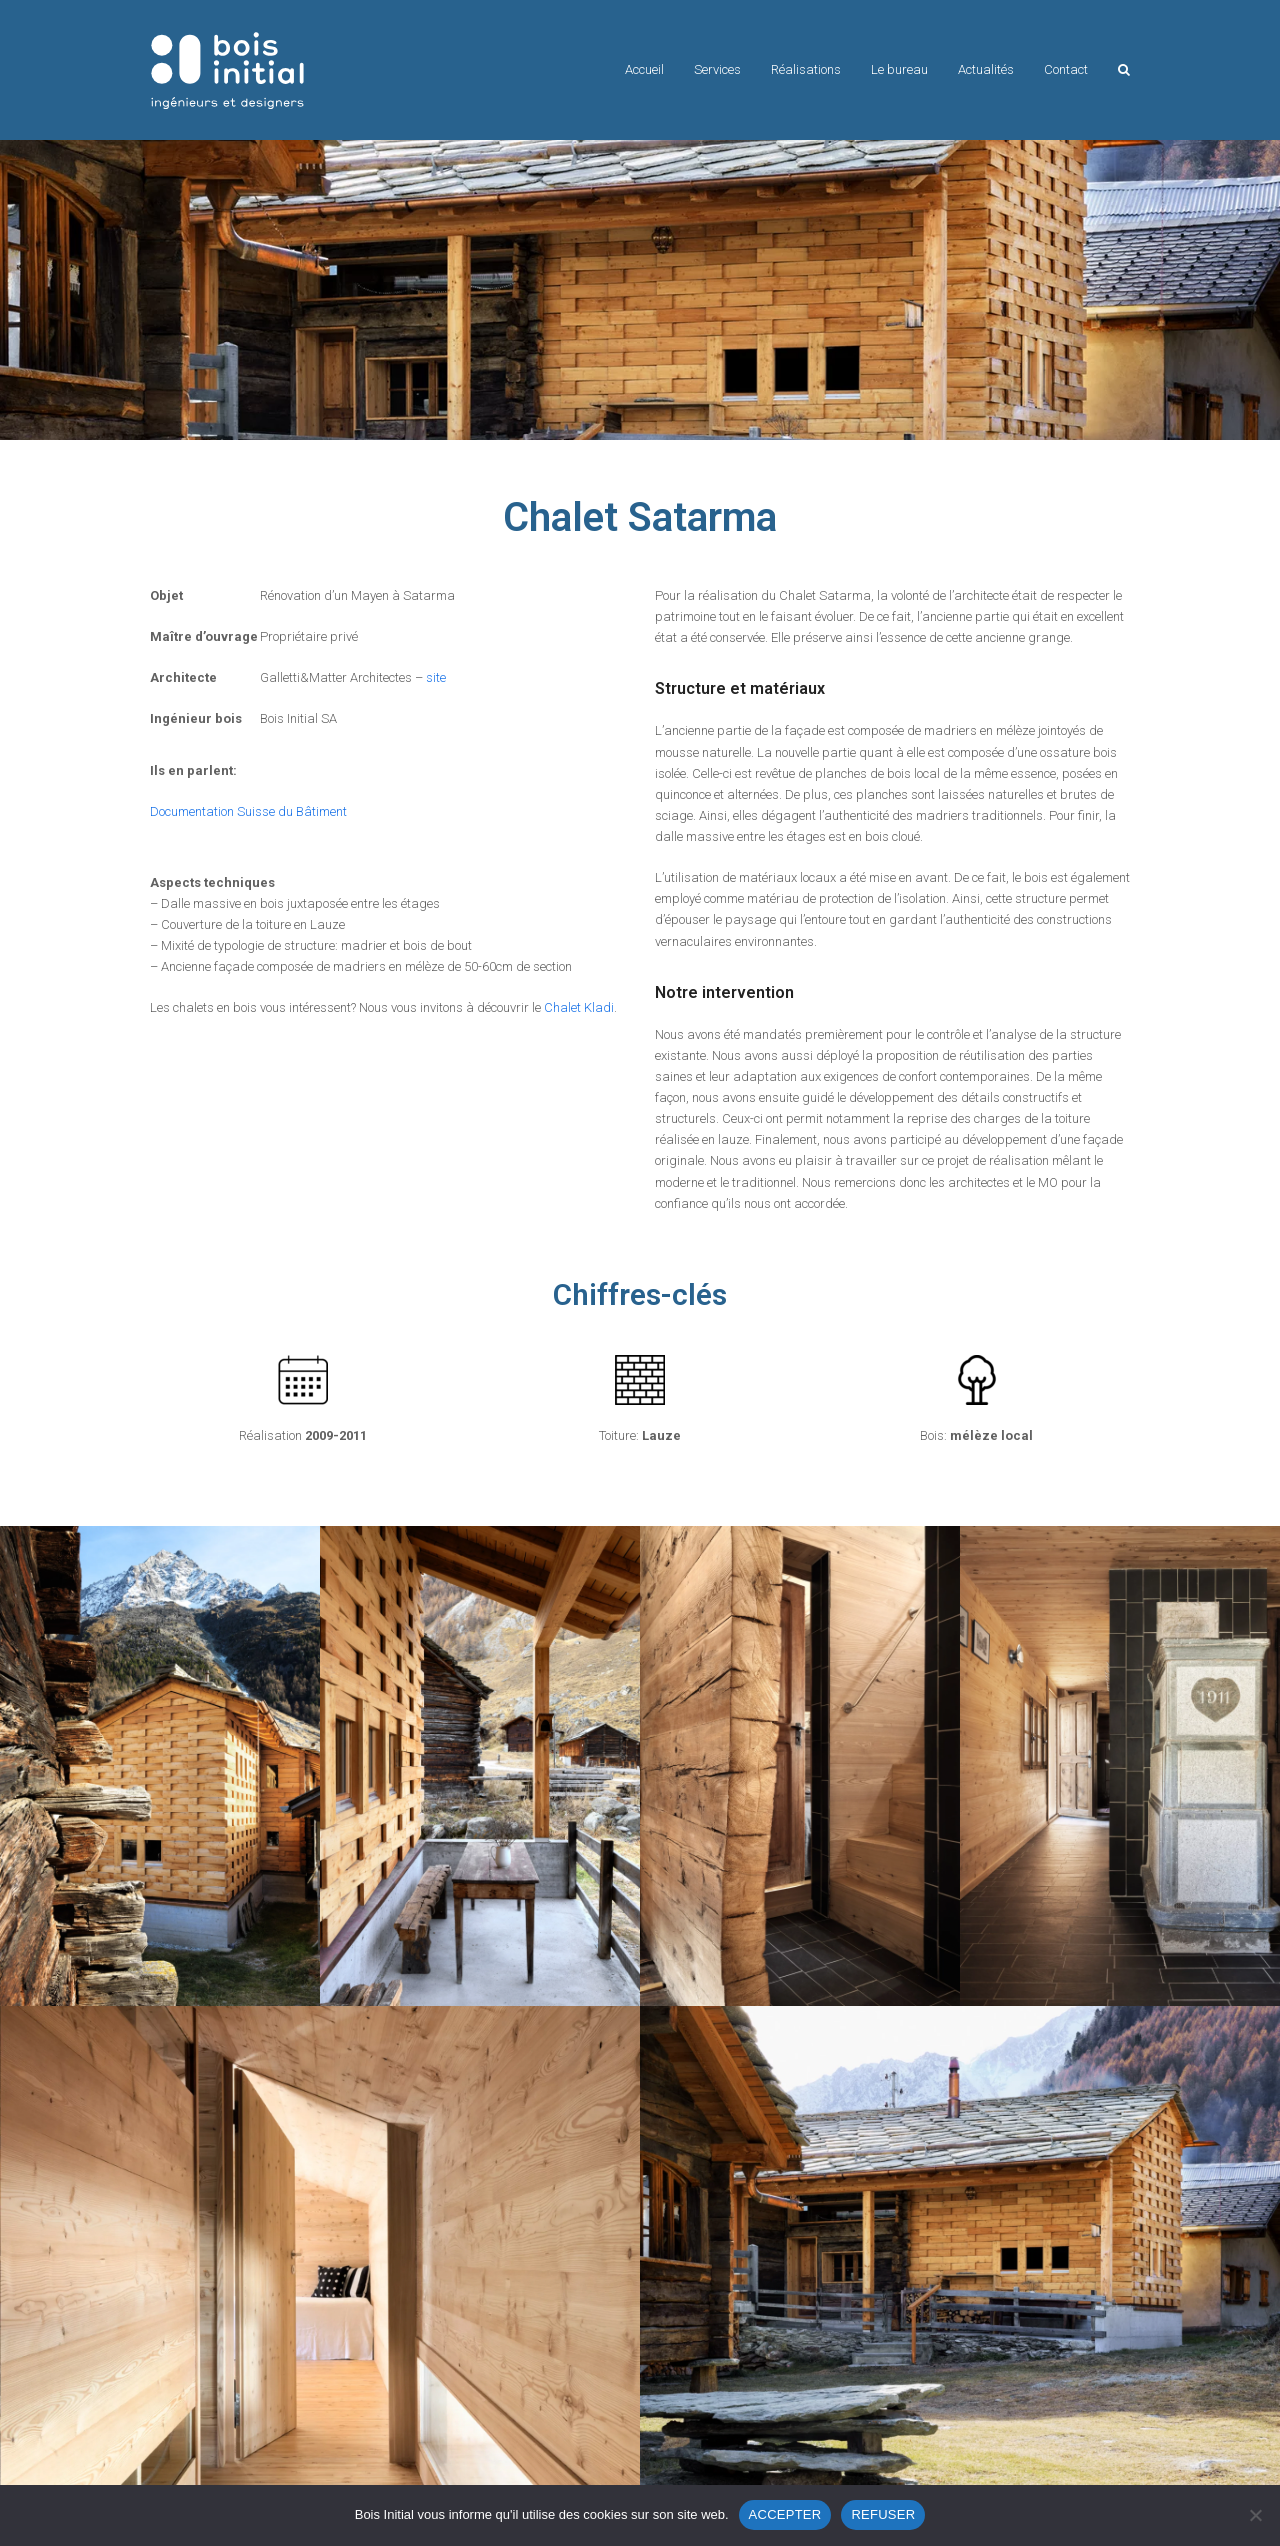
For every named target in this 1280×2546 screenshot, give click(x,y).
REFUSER (883, 2514)
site (436, 677)
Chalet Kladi (579, 1007)
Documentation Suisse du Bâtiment (248, 811)
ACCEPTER (785, 2514)
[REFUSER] (1255, 2515)
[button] (1124, 70)
